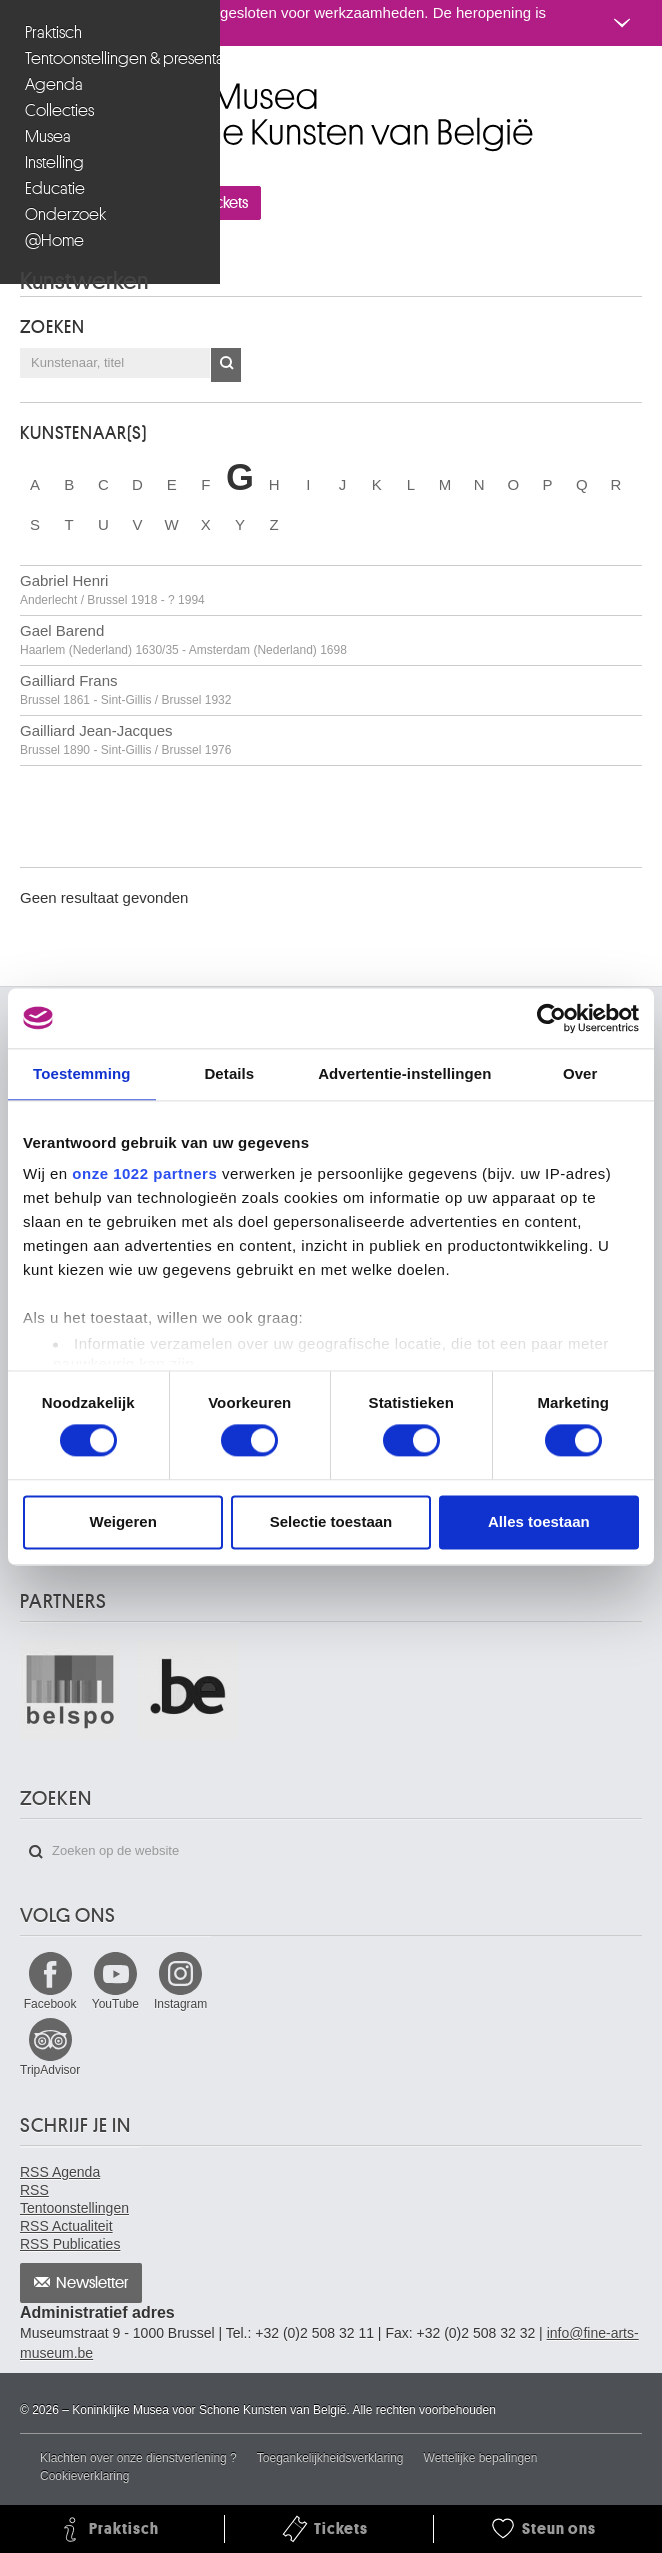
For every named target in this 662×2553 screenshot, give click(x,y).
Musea (48, 136)
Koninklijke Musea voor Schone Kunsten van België (24, 88)
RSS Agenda (60, 2172)
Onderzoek (65, 214)
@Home (54, 240)
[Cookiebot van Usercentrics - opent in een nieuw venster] (551, 1018)
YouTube (115, 2004)
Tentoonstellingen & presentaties (112, 58)
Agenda (54, 84)
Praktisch (53, 32)
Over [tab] (580, 1073)
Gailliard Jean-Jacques (125, 739)
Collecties (59, 110)
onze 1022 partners (144, 1173)
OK (226, 365)
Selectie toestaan (331, 1521)
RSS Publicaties (70, 2244)
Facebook (50, 2004)
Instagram (180, 2004)
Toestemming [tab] (82, 1073)
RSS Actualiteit (66, 2226)
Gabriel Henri (112, 589)
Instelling (54, 162)
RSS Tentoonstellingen (74, 2199)
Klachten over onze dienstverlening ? (138, 2458)
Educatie (55, 188)
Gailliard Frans (125, 689)
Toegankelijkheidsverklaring (330, 2458)
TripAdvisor (50, 2070)
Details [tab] (229, 1073)
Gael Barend (183, 639)
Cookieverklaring (84, 2476)
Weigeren (123, 1521)
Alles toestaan (539, 1521)
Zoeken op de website (36, 1852)
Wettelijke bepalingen (481, 2458)
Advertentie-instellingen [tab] (404, 1073)
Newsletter (92, 2283)
